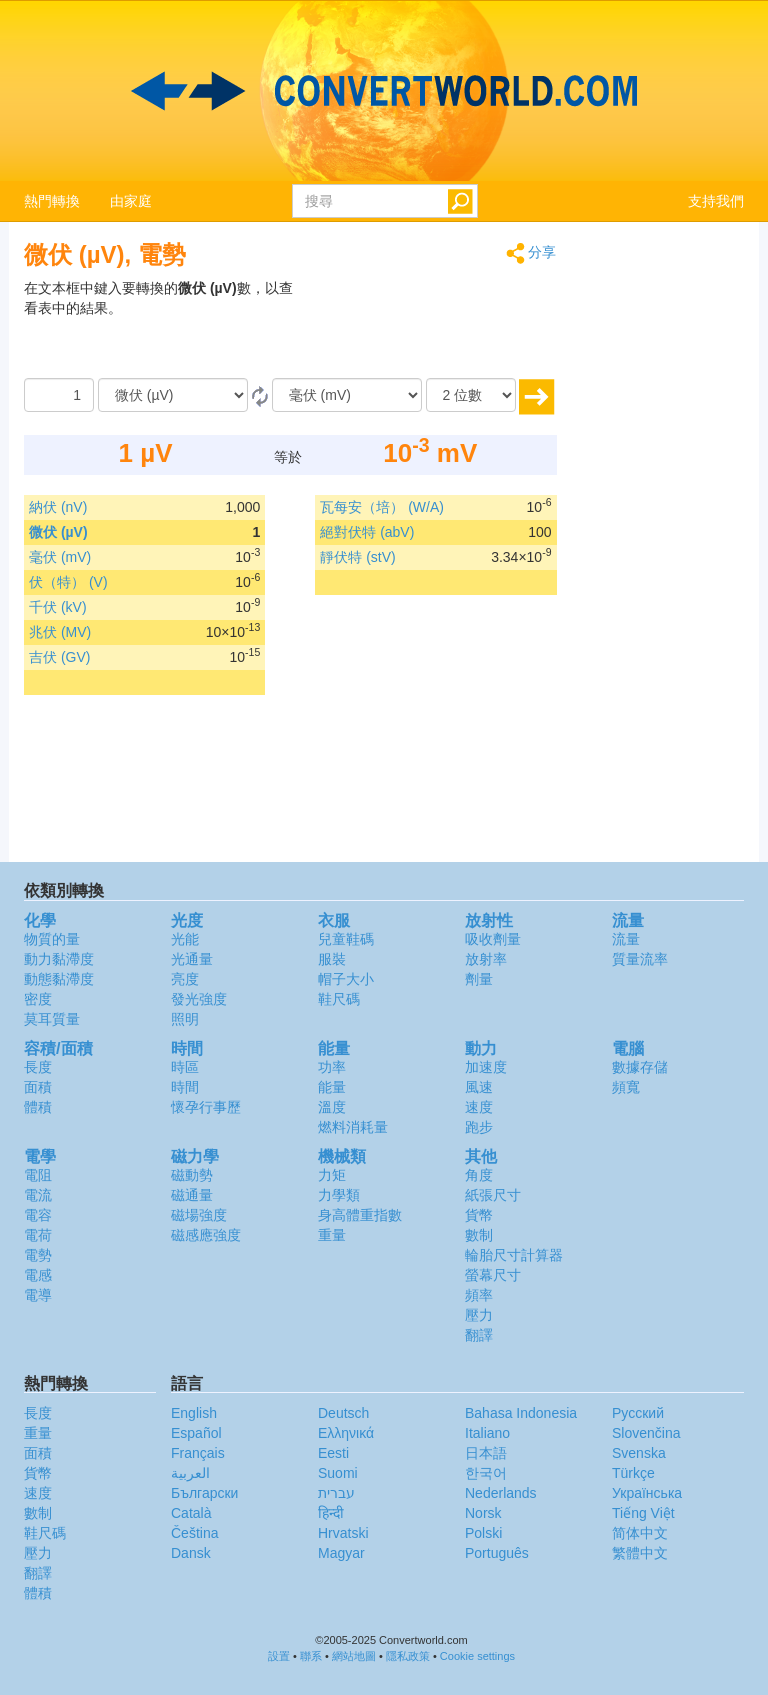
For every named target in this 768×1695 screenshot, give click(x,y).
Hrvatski (343, 1533)
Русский (638, 1413)
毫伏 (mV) (60, 557)
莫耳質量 (52, 1019)
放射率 (486, 959)
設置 (279, 1656)
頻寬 (626, 1087)
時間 (185, 1087)
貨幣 (479, 1215)
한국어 (486, 1473)
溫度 (332, 1107)
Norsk (483, 1513)
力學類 (339, 1195)
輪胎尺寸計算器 (514, 1255)
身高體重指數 (360, 1215)
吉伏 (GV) (59, 657)
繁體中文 (640, 1553)
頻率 (479, 1295)
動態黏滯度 (59, 979)
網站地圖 (354, 1656)
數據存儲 (640, 1067)
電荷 (38, 1235)
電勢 (38, 1255)
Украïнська (647, 1493)
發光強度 (199, 999)
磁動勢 (192, 1175)
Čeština (194, 1533)
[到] (347, 395)
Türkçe (633, 1473)
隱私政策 (408, 1656)
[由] (173, 395)
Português (497, 1553)
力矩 (332, 1175)
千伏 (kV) (58, 607)
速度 (479, 1107)
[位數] (471, 395)
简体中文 (640, 1533)
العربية (190, 1473)
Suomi (338, 1473)
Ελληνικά (346, 1433)
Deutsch (343, 1413)
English (194, 1413)
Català (191, 1513)
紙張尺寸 (493, 1195)
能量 (332, 1087)
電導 (38, 1295)
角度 (479, 1175)
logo (384, 91)
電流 (38, 1195)
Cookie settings (477, 1656)
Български (204, 1493)
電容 (38, 1215)
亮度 (185, 979)
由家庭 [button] (131, 201)
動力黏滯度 (59, 959)
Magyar (341, 1553)
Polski (483, 1533)
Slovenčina (646, 1433)
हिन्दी (331, 1513)
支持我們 (716, 201)
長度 (38, 1067)
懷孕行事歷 (206, 1107)
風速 (479, 1087)
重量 (332, 1235)
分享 (531, 253)
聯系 (311, 1656)
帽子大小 (346, 979)
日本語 (486, 1453)
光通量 (192, 959)
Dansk (191, 1553)
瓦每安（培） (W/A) (382, 507)
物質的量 (52, 939)
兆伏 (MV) (60, 632)
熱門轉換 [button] (52, 201)
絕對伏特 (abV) (367, 532)
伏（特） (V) (68, 582)
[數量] (59, 395)
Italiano (487, 1433)
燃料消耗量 (353, 1127)
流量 (626, 939)
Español (196, 1433)
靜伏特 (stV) (357, 557)
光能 (185, 939)
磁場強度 (199, 1215)
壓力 (479, 1315)
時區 (185, 1067)
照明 (185, 1019)
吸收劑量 (493, 939)
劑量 (479, 979)
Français (198, 1453)
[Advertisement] (432, 328)
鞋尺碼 (339, 999)
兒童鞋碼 (346, 939)
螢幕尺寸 (493, 1275)
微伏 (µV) (58, 532)
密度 (38, 999)
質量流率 (640, 959)
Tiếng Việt (643, 1513)
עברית (336, 1493)
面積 (38, 1087)
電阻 (38, 1175)
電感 (38, 1275)
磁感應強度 (206, 1235)
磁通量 (192, 1195)
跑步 (479, 1127)
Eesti (333, 1453)
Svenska (639, 1453)
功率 (332, 1067)
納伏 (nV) (58, 507)
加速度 (486, 1067)
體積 (38, 1107)
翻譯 (479, 1335)
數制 (479, 1235)
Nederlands (501, 1493)
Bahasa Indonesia (521, 1413)
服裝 (332, 959)
